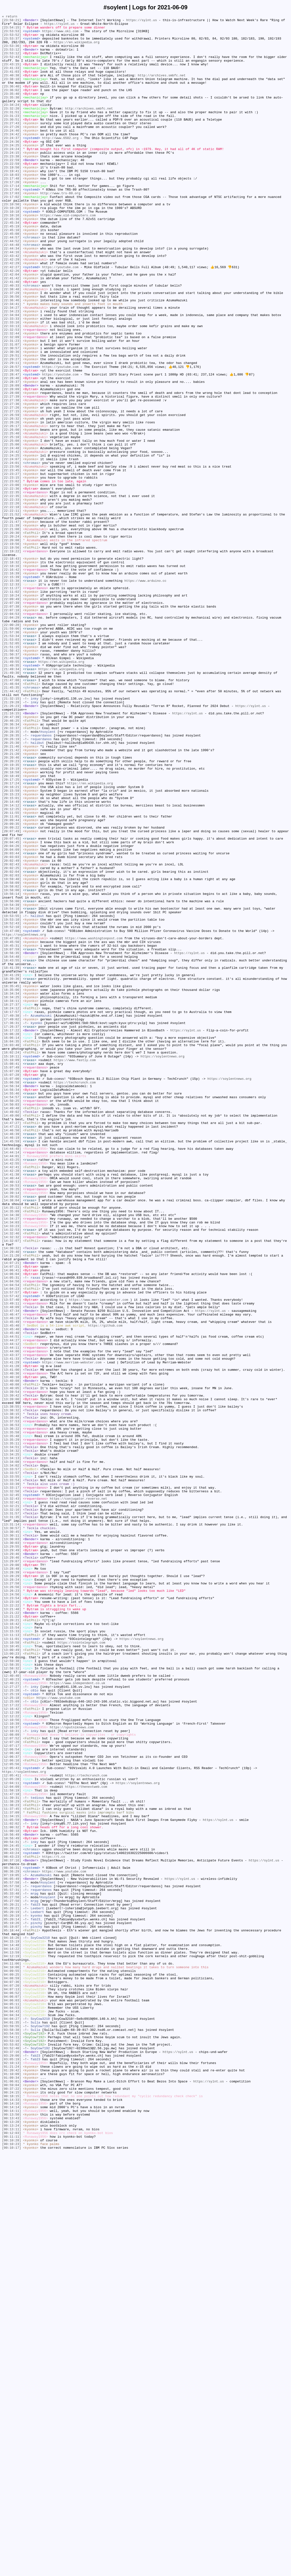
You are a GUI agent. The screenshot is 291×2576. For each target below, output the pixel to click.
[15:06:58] (11, 1294)
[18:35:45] (11, 1179)
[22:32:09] (11, 401)
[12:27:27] (11, 2019)
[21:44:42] (11, 826)
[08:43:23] (11, 2222)
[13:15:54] (11, 1948)
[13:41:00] (11, 1639)
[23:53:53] (11, 34)
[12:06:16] (11, 2107)
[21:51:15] (11, 773)
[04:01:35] (11, 2421)
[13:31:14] (11, 1825)
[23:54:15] (11, 30)
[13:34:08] (11, 1749)
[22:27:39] (11, 472)
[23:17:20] (11, 216)
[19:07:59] (11, 1135)
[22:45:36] (11, 260)
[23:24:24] (11, 176)
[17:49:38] (11, 1215)
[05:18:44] (11, 2311)
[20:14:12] (11, 963)
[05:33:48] (11, 2267)
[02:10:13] (11, 2470)
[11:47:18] (11, 2147)
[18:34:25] (11, 1193)
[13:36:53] (11, 1705)
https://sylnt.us (141, 21)
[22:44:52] (11, 286)
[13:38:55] (11, 1683)
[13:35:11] (11, 1727)
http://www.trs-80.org (60, 229)
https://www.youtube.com (58, 2032)
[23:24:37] (11, 163)
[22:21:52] (11, 613)
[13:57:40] (11, 1555)
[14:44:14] (11, 1378)
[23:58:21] (11, 21)
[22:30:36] (11, 419)
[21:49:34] (11, 799)
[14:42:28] (11, 1400)
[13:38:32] (11, 1688)
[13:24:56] (11, 1909)
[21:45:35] (11, 821)
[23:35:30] (11, 114)
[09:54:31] (11, 2205)
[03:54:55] (11, 2435)
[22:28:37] (11, 454)
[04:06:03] (11, 2395)
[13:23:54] (11, 1913)
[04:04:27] (11, 2417)
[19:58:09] (11, 1055)
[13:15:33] (11, 1953)
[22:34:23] (11, 370)
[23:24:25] (11, 171)
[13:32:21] (11, 1802)
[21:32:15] (11, 834)
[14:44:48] (11, 1374)
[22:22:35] (11, 587)
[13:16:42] (11, 1944)
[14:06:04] (11, 1524)
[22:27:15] (11, 490)
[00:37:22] (11, 2501)
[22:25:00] (11, 529)
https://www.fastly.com (75, 1268)
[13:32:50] (11, 1785)
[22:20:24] (11, 640)
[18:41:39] (11, 1157)
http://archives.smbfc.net (162, 87)
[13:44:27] (11, 1604)
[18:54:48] (11, 1144)
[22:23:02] (11, 574)
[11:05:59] (11, 2178)
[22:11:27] (11, 702)
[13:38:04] (11, 1696)
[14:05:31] (11, 1528)
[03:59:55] (11, 2426)
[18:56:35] (11, 1139)
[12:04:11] (11, 2134)
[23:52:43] (11, 65)
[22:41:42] (11, 331)
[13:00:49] (11, 1975)
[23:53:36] (11, 52)
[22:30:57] (11, 415)
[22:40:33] (11, 339)
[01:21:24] (11, 2474)
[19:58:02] (11, 1060)
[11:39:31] (11, 2152)
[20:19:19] (11, 918)
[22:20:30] (11, 636)
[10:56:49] (11, 2196)
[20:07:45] (11, 1002)
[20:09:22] (11, 989)
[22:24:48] (11, 534)
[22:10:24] (11, 711)
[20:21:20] (11, 901)
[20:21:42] (11, 896)
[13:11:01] (11, 1962)
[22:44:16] (11, 300)
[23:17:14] (11, 220)
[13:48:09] (11, 1564)
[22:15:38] (11, 693)
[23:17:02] (11, 233)
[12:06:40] (11, 2099)
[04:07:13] (11, 2382)
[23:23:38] (11, 185)
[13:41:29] (11, 1630)
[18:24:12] (11, 1206)
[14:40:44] (11, 1409)
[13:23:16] (11, 1917)
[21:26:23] (11, 843)
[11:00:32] (11, 2187)
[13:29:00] (11, 1873)
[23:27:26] (11, 149)
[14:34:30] (11, 1453)
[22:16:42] (11, 680)
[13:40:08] (11, 1652)
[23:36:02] (11, 105)
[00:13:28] (11, 2541)
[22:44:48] (11, 291)
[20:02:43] (11, 1033)
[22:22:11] (11, 609)
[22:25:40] (11, 516)
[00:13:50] (11, 2532)
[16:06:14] (11, 1241)
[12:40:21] (11, 2015)
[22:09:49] (11, 715)
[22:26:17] (11, 507)
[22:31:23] (11, 406)
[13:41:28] (11, 1635)
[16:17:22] (11, 1232)
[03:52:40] (11, 2452)
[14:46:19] (11, 1360)
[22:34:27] (11, 366)
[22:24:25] (11, 543)
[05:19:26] (11, 2302)
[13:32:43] (11, 1794)
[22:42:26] (11, 322)
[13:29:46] (11, 1860)
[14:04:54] (11, 1537)
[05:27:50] (11, 2271)
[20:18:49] (11, 927)
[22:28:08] (11, 468)
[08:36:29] (11, 2240)
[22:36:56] (11, 353)
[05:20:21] (11, 2280)
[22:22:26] (11, 600)
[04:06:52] (11, 2386)
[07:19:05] (11, 2245)
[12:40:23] (11, 2010)
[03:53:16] (11, 2443)
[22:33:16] (11, 384)
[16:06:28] (11, 1237)
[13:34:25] (11, 1741)
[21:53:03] (11, 764)
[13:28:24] (11, 1891)
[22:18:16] (11, 675)
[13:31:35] (11, 1816)
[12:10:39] (11, 2063)
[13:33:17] (11, 1780)
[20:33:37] (11, 870)
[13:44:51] (11, 1599)
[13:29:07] (11, 1869)
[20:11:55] (11, 971)
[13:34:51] (11, 1732)
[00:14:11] (11, 2527)
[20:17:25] (11, 932)
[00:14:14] (11, 2523)
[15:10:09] (11, 1268)
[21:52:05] (11, 768)
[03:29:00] (11, 2461)
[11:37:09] (11, 2169)
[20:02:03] (11, 1047)
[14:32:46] (11, 1475)
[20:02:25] (11, 1038)
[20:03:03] (11, 1025)
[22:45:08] (11, 278)
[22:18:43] (11, 667)
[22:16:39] (11, 684)
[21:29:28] (11, 839)
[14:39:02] (11, 1431)
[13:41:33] (11, 1626)
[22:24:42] (11, 538)
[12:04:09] (11, 2138)
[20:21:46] (11, 892)
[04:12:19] (11, 2342)
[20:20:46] (11, 905)
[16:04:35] (11, 1246)
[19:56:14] (11, 1069)
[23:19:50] (11, 198)
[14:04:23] (11, 1542)
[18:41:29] (11, 1166)
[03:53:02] (11, 2448)
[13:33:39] (11, 1776)
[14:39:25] (11, 1422)
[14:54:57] (11, 1312)
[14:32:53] (11, 1471)
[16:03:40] (11, 1250)
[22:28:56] (11, 441)
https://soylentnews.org (24, 1117)
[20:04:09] (11, 1016)
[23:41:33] (11, 79)
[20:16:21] (11, 941)
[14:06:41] (11, 1520)
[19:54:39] (11, 1082)
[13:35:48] (11, 1719)
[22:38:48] (11, 344)
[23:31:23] (11, 136)
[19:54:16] (11, 1086)
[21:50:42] (11, 777)
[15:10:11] (11, 1263)
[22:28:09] (11, 459)
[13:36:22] (11, 1710)
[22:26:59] (11, 494)
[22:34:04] (11, 375)
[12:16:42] (11, 2046)
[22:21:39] (11, 627)
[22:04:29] (11, 737)
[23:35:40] (11, 110)
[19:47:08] (11, 1113)
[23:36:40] (11, 101)
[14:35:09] (11, 1449)
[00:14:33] (11, 2514)
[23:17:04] (11, 224)
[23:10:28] (11, 247)
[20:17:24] (11, 936)
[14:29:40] (11, 1498)
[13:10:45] (11, 1970)
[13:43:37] (11, 1621)
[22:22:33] (11, 596)
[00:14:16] (11, 2519)
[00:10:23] (11, 2567)
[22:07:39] (11, 720)
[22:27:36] (11, 481)
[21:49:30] (11, 804)
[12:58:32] (11, 1997)
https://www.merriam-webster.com (98, 1555)
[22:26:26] (11, 503)
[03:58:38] (11, 2430)
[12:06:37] (11, 2103)
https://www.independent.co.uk (77, 2015)
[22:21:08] (11, 631)
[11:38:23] (11, 2161)
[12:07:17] (11, 2090)
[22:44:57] (11, 282)
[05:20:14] (11, 2298)
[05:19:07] (11, 2306)
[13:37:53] (11, 1701)
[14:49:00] (11, 1334)
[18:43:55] (11, 1148)
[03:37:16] (11, 2457)
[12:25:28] (11, 2024)
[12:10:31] (11, 2072)
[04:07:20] (11, 2377)
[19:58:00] (11, 1064)
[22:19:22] (11, 658)
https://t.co (53, 2222)
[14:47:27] (11, 1343)
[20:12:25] (11, 967)
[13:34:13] (11, 1745)
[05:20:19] (11, 2289)
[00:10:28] (11, 2563)
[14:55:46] (11, 1307)
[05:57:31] (11, 2262)
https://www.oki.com (60, 34)
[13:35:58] (11, 1714)
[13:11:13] (11, 1957)
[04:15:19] (11, 2324)
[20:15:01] (11, 954)
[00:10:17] (11, 2572)
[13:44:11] (11, 1612)
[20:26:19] (11, 883)
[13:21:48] (11, 1926)
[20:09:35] (11, 985)
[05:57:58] (11, 2253)
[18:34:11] (11, 1197)
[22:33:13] (11, 388)
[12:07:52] (11, 2081)
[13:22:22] (11, 1922)
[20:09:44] (11, 980)
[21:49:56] (11, 786)
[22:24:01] (11, 552)
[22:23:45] (11, 560)
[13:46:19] (11, 1577)
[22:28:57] (11, 437)
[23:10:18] (11, 251)
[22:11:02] (11, 706)
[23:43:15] (11, 74)
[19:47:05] (11, 1122)
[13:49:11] (11, 1559)
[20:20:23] (11, 910)
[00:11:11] (11, 2558)
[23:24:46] (11, 154)
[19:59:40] (11, 1051)
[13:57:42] (11, 1551)
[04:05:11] (11, 2399)
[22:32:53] (11, 392)
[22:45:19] (11, 269)
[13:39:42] (11, 1670)
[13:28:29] (11, 1886)
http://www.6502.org (60, 163)
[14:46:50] (11, 1352)
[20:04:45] (11, 1007)
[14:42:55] (11, 1391)
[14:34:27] (11, 1458)
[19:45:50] (11, 1126)
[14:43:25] (11, 1387)
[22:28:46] (11, 450)
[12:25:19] (11, 2028)
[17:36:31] (11, 1223)
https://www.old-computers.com (68, 255)
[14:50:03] (11, 1321)
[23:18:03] (11, 207)
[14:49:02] (11, 1330)
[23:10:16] (11, 255)
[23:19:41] (11, 202)
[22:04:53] (11, 733)
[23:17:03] (11, 229)
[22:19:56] (11, 649)
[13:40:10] (11, 1648)
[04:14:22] (11, 2333)
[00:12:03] (11, 2554)
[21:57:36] (11, 755)
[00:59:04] (11, 2496)
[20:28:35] (11, 874)
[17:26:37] (11, 1228)
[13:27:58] (11, 1895)
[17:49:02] (11, 1219)
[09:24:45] (11, 2209)
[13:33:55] (11, 1767)
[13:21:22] (11, 1931)
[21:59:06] (11, 750)
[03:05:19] (11, 2466)
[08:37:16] (11, 2227)
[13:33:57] (11, 1758)
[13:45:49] (11, 1581)
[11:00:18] (11, 2191)
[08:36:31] (11, 2236)
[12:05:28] (11, 2130)
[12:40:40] (11, 2006)
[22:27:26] (11, 485)
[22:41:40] (11, 335)
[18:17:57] (11, 1210)
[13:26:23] (11, 1904)
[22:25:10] (11, 521)
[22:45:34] (11, 264)
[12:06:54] (11, 2094)
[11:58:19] (11, 2143)
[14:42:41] (11, 1396)
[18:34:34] (11, 1188)
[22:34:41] (11, 362)
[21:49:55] (11, 790)
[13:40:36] (11, 1643)
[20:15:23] (11, 949)
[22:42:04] (11, 326)
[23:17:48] (11, 211)
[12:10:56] (11, 2059)
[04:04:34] (11, 2412)
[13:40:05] (11, 1661)
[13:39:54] (11, 1665)
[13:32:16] (11, 1807)
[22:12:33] (11, 697)
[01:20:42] (11, 2479)
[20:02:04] (11, 1042)
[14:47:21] (11, 1347)
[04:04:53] (11, 2404)
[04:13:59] (11, 2337)
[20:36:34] (11, 865)
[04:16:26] (11, 2320)
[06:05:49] (11, 2249)
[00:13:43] (11, 2536)
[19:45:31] (11, 1131)
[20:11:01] (11, 976)
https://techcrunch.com (75, 1294)
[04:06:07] (11, 2390)
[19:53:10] (11, 1100)
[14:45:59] (11, 1365)
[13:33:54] (11, 1772)
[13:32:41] (11, 1798)
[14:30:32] (11, 1493)
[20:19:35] (11, 914)
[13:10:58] (11, 1966)
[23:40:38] (11, 87)
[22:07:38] (11, 724)
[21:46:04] (11, 817)
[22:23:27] (11, 565)
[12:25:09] (11, 2037)
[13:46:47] (11, 1573)
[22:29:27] (11, 428)
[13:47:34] (11, 1568)
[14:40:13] (11, 1414)
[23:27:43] (11, 145)
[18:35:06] (11, 1184)
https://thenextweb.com (86, 2138)
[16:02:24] (11, 1259)
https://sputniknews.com (72, 2068)
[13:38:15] (11, 1692)
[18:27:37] (11, 1201)
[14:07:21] (11, 1511)
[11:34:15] (11, 2174)
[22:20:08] (11, 644)
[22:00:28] (11, 746)
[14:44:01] (11, 1383)
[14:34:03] (11, 1462)
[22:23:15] (11, 569)
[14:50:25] (11, 1316)
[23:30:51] (11, 140)
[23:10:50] (11, 242)
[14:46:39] (11, 1356)
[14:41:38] (11, 1405)
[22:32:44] (11, 397)
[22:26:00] (11, 512)
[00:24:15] (11, 2505)
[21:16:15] (11, 852)
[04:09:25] (11, 2364)
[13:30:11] (11, 1838)
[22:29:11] (11, 432)
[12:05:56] (11, 2112)
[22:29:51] (11, 423)
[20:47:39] (11, 857)
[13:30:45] (11, 1833)
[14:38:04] (11, 1436)
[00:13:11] (11, 2550)
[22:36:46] (11, 357)
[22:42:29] (11, 308)
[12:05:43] (11, 2116)
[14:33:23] (11, 1467)
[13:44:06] (11, 1617)
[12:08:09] (11, 2077)
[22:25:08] (11, 525)
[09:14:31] (11, 2214)
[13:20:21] (11, 1940)
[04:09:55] (11, 2359)
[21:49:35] (11, 795)
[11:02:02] (11, 2183)
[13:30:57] (11, 1829)
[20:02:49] (11, 1029)
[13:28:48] (11, 1878)
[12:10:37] (11, 2068)
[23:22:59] (11, 189)
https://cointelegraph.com (81, 1966)
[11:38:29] (11, 2156)
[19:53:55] (11, 1095)
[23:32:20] (11, 127)
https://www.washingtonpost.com (93, 1122)
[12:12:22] (11, 2054)
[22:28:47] (11, 445)
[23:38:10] (11, 92)
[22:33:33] (11, 379)
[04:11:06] (11, 2351)
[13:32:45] (11, 1789)
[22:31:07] (11, 410)
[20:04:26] (11, 1011)
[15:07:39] (11, 1281)
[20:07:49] (11, 994)
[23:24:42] (11, 158)
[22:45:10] (11, 273)
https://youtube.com (60, 317)
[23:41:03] (11, 83)
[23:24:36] (11, 167)
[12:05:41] (11, 2125)
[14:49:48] (11, 1325)
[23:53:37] (11, 43)
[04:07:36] (11, 2373)
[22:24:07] (11, 547)
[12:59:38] (11, 1988)
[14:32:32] (11, 1480)
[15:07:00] (11, 1290)
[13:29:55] (11, 1851)
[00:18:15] (11, 2510)
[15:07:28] (11, 1285)
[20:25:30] (11, 888)
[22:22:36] (11, 583)
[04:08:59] (11, 2368)
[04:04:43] (11, 2408)
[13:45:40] (11, 1586)
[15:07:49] (11, 1276)
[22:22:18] (11, 605)
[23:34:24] (11, 123)
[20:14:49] (11, 958)
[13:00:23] (11, 1979)
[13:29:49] (11, 1856)
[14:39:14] (11, 1427)
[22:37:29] (11, 348)
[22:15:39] (11, 689)
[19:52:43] (11, 1104)
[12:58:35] (11, 1993)
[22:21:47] (11, 622)
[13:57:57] (11, 1546)
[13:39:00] (11, 1674)
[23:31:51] (11, 132)
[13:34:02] (11, 1754)
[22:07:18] (11, 728)
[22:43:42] (11, 304)
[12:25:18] (11, 2032)
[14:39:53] (11, 1418)
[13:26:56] (11, 1900)
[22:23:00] (11, 578)
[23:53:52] (11, 39)
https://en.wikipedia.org (77, 48)
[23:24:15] (11, 180)
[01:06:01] (11, 2492)
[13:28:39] (11, 1882)
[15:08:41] (11, 1272)
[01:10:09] (11, 2483)
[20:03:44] (11, 1020)
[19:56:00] (11, 1078)
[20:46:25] (11, 861)
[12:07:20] (11, 2085)
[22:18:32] (11, 671)
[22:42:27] (11, 317)
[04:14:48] (11, 2329)
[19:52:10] (11, 1109)
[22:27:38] (11, 476)
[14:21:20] (11, 1502)
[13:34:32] (11, 1736)
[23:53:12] (11, 57)
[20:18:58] (11, 923)
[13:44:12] (11, 1608)
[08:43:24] (11, 2218)
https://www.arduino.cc (145, 693)
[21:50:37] (11, 781)
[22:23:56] (11, 556)
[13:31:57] (11, 1811)
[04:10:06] (11, 2355)
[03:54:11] (11, 2439)
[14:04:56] (11, 1533)
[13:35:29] (11, 1723)
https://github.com (105, 1586)
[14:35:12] (11, 1444)
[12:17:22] (11, 2041)
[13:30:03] (11, 1842)
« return (9, 17)
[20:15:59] (11, 945)
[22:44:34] (11, 295)
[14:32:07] (11, 1484)
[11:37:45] (11, 2165)
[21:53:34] (11, 759)
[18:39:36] (11, 1170)
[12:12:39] (11, 2050)
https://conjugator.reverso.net (78, 1794)
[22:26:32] (11, 499)
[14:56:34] (11, 1299)
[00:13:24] (11, 2545)
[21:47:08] (11, 812)
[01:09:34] (11, 2488)
